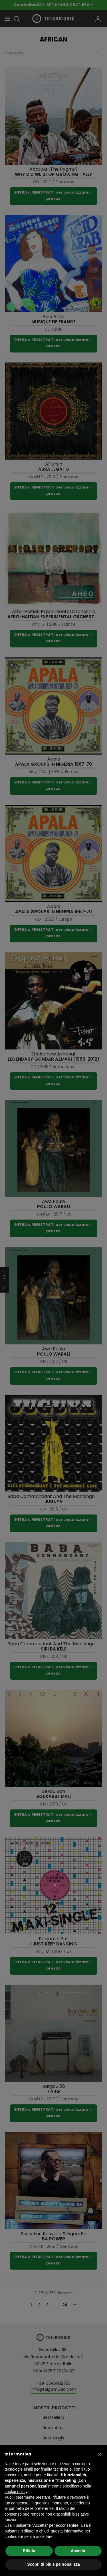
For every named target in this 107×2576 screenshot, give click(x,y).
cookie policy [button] (16, 2491)
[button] (99, 2454)
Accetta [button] (78, 2551)
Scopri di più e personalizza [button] (53, 2564)
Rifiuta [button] (29, 2551)
